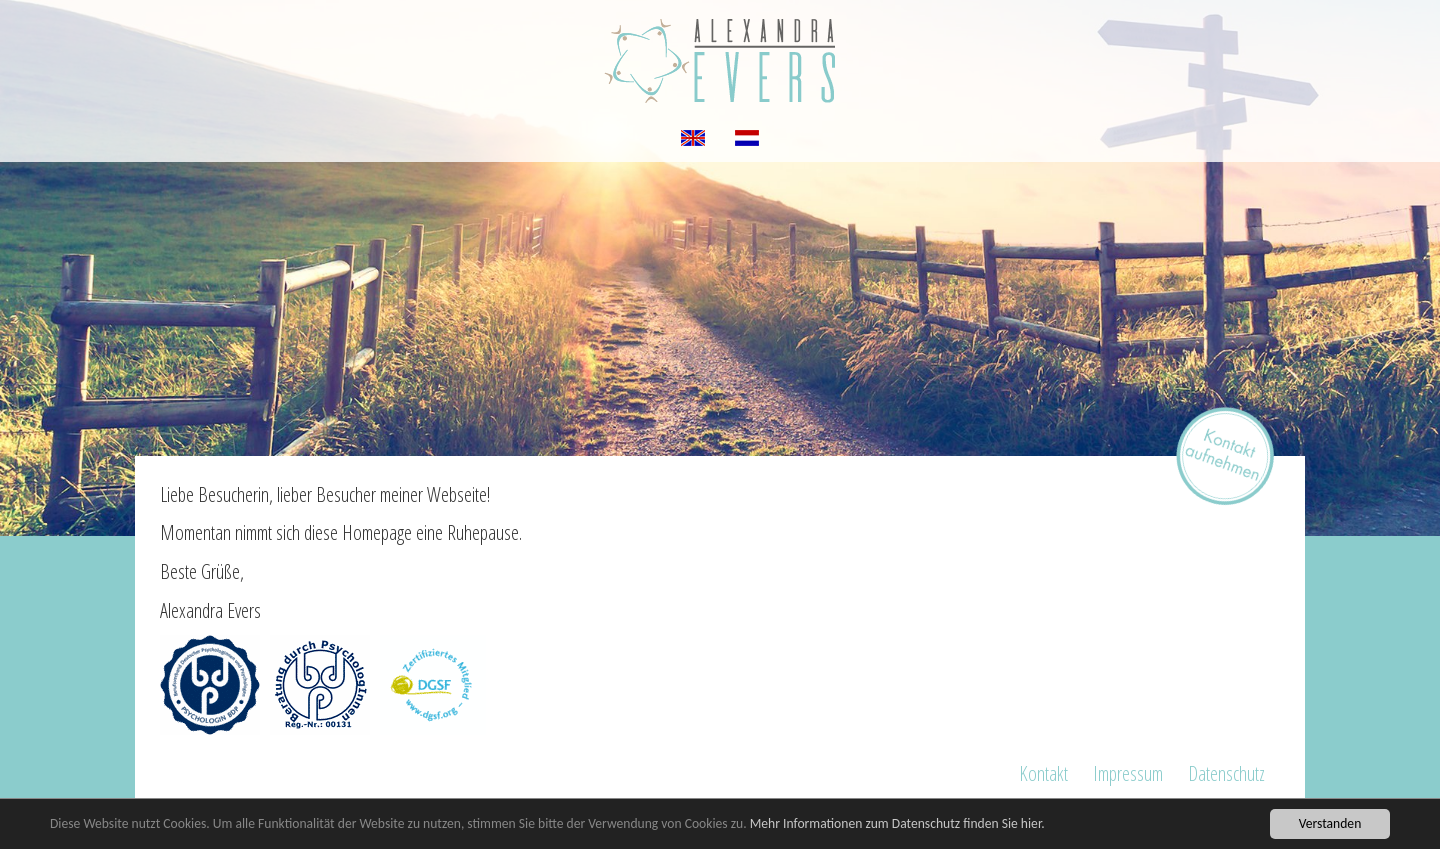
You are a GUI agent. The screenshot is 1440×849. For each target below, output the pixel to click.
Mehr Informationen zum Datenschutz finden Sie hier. (897, 823)
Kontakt (1043, 773)
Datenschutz (1226, 773)
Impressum (1128, 773)
